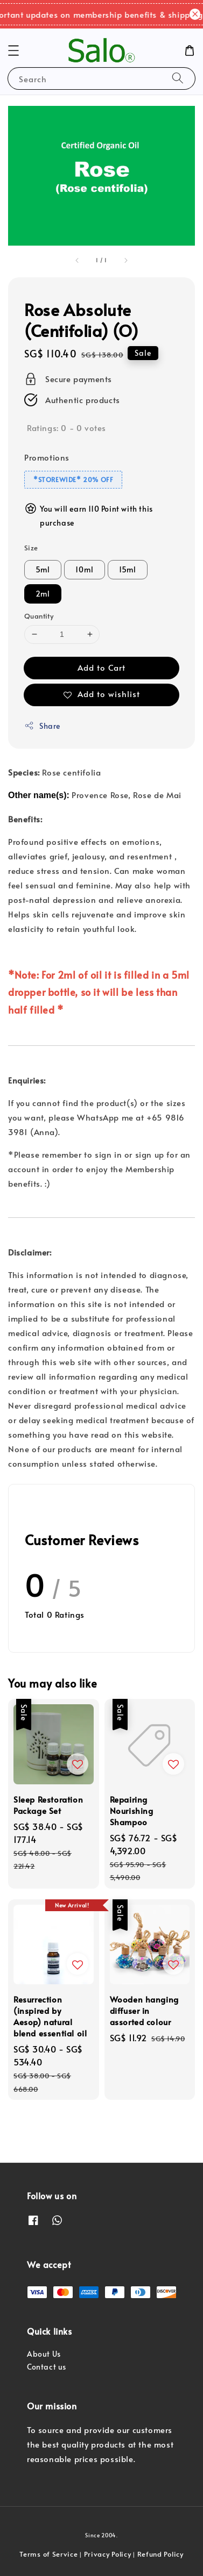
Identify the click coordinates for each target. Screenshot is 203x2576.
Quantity (38, 616)
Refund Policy (160, 2554)
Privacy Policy (107, 2554)
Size (31, 547)
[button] (13, 50)
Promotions (46, 457)
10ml (84, 569)
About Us (44, 2354)
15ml (127, 569)
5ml (43, 569)
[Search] (177, 78)
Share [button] (42, 726)
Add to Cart (101, 667)
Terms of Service (48, 2554)
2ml (43, 594)
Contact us (46, 2367)
